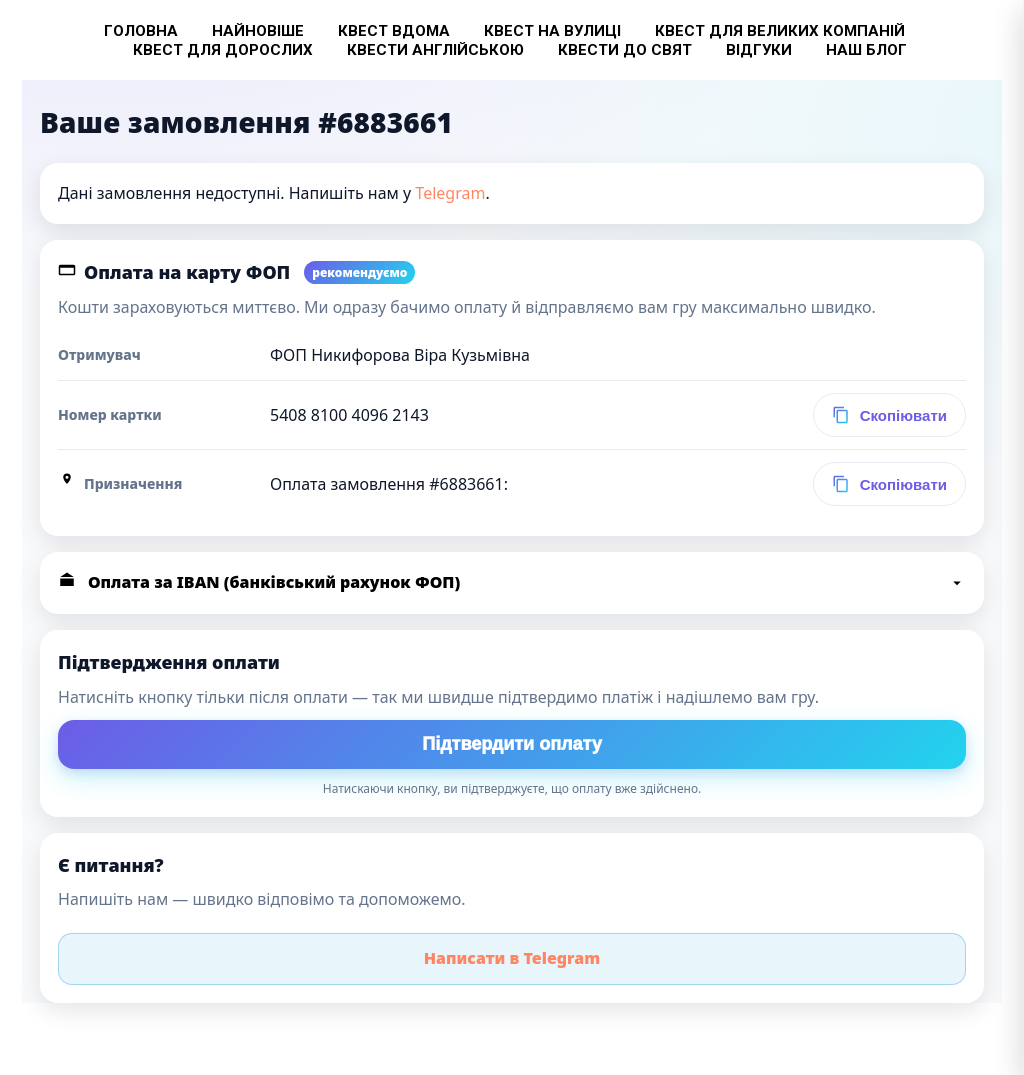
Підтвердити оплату (512, 744)
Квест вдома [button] (394, 31)
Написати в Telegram (512, 958)
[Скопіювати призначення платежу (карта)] (889, 484)
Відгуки (759, 50)
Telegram (450, 193)
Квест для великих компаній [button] (780, 31)
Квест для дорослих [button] (223, 50)
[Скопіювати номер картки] (889, 415)
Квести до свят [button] (625, 50)
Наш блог (866, 50)
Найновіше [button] (258, 31)
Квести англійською (435, 50)
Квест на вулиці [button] (552, 31)
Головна (141, 31)
